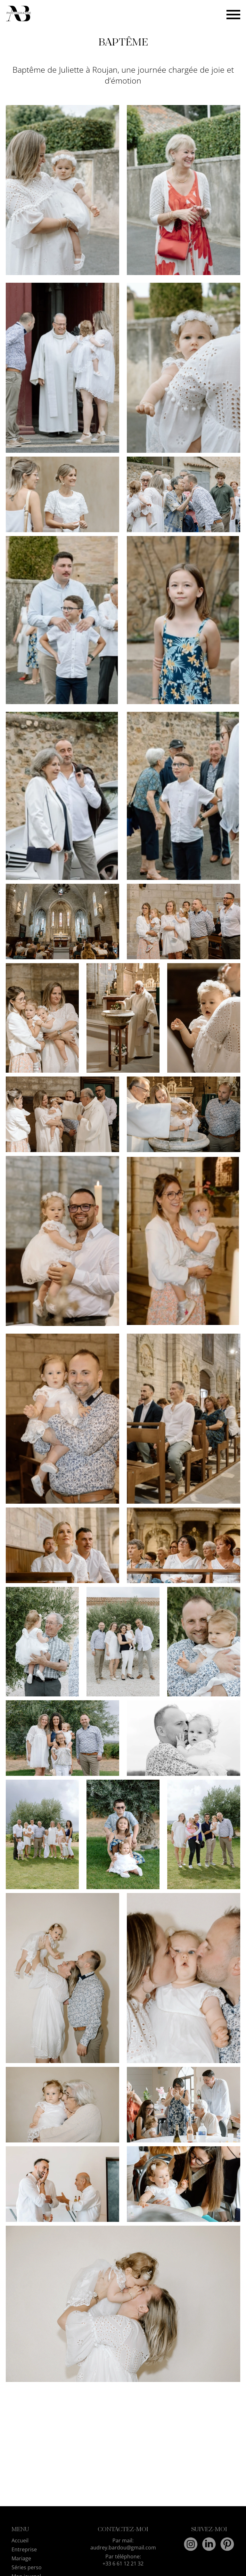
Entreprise (24, 2549)
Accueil (20, 2540)
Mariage (21, 2558)
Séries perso (27, 2567)
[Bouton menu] (233, 14)
